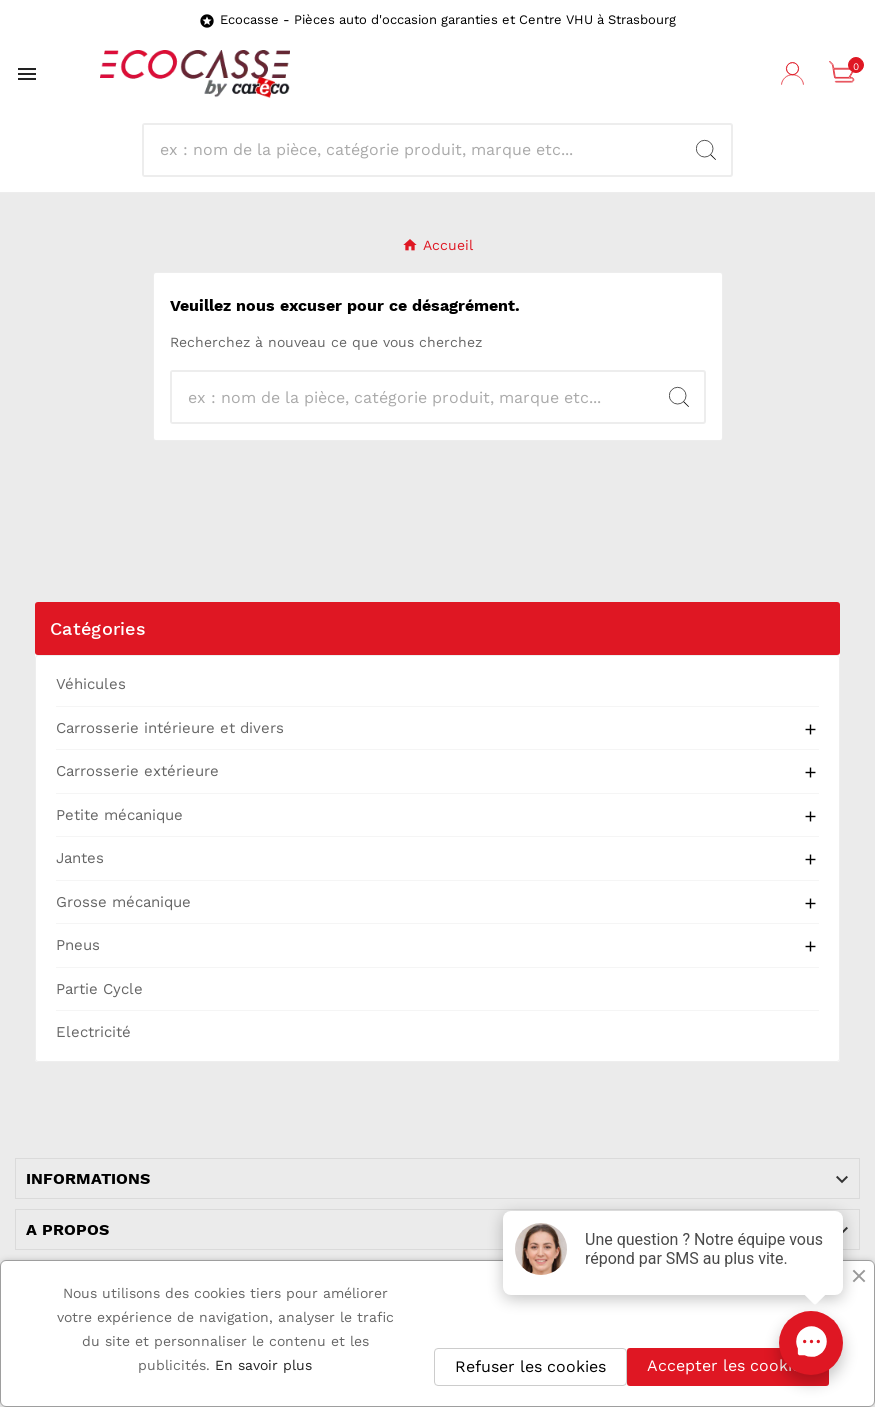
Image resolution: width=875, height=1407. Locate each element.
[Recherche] (420, 150)
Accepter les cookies (728, 1365)
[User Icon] (795, 74)
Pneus (78, 945)
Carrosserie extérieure (137, 771)
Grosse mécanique (123, 902)
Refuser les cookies (530, 1366)
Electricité (93, 1032)
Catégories (98, 628)
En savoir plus (263, 1365)
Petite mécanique (119, 815)
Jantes (80, 858)
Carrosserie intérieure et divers (170, 728)
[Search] (706, 150)
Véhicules (91, 684)
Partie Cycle (99, 989)
